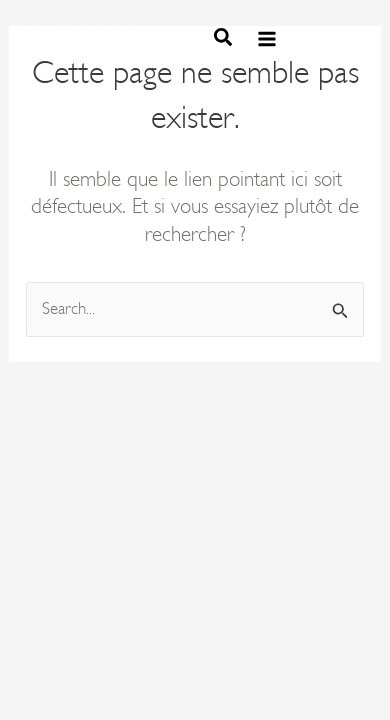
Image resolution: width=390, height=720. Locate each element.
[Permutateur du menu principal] (267, 40)
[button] (224, 41)
